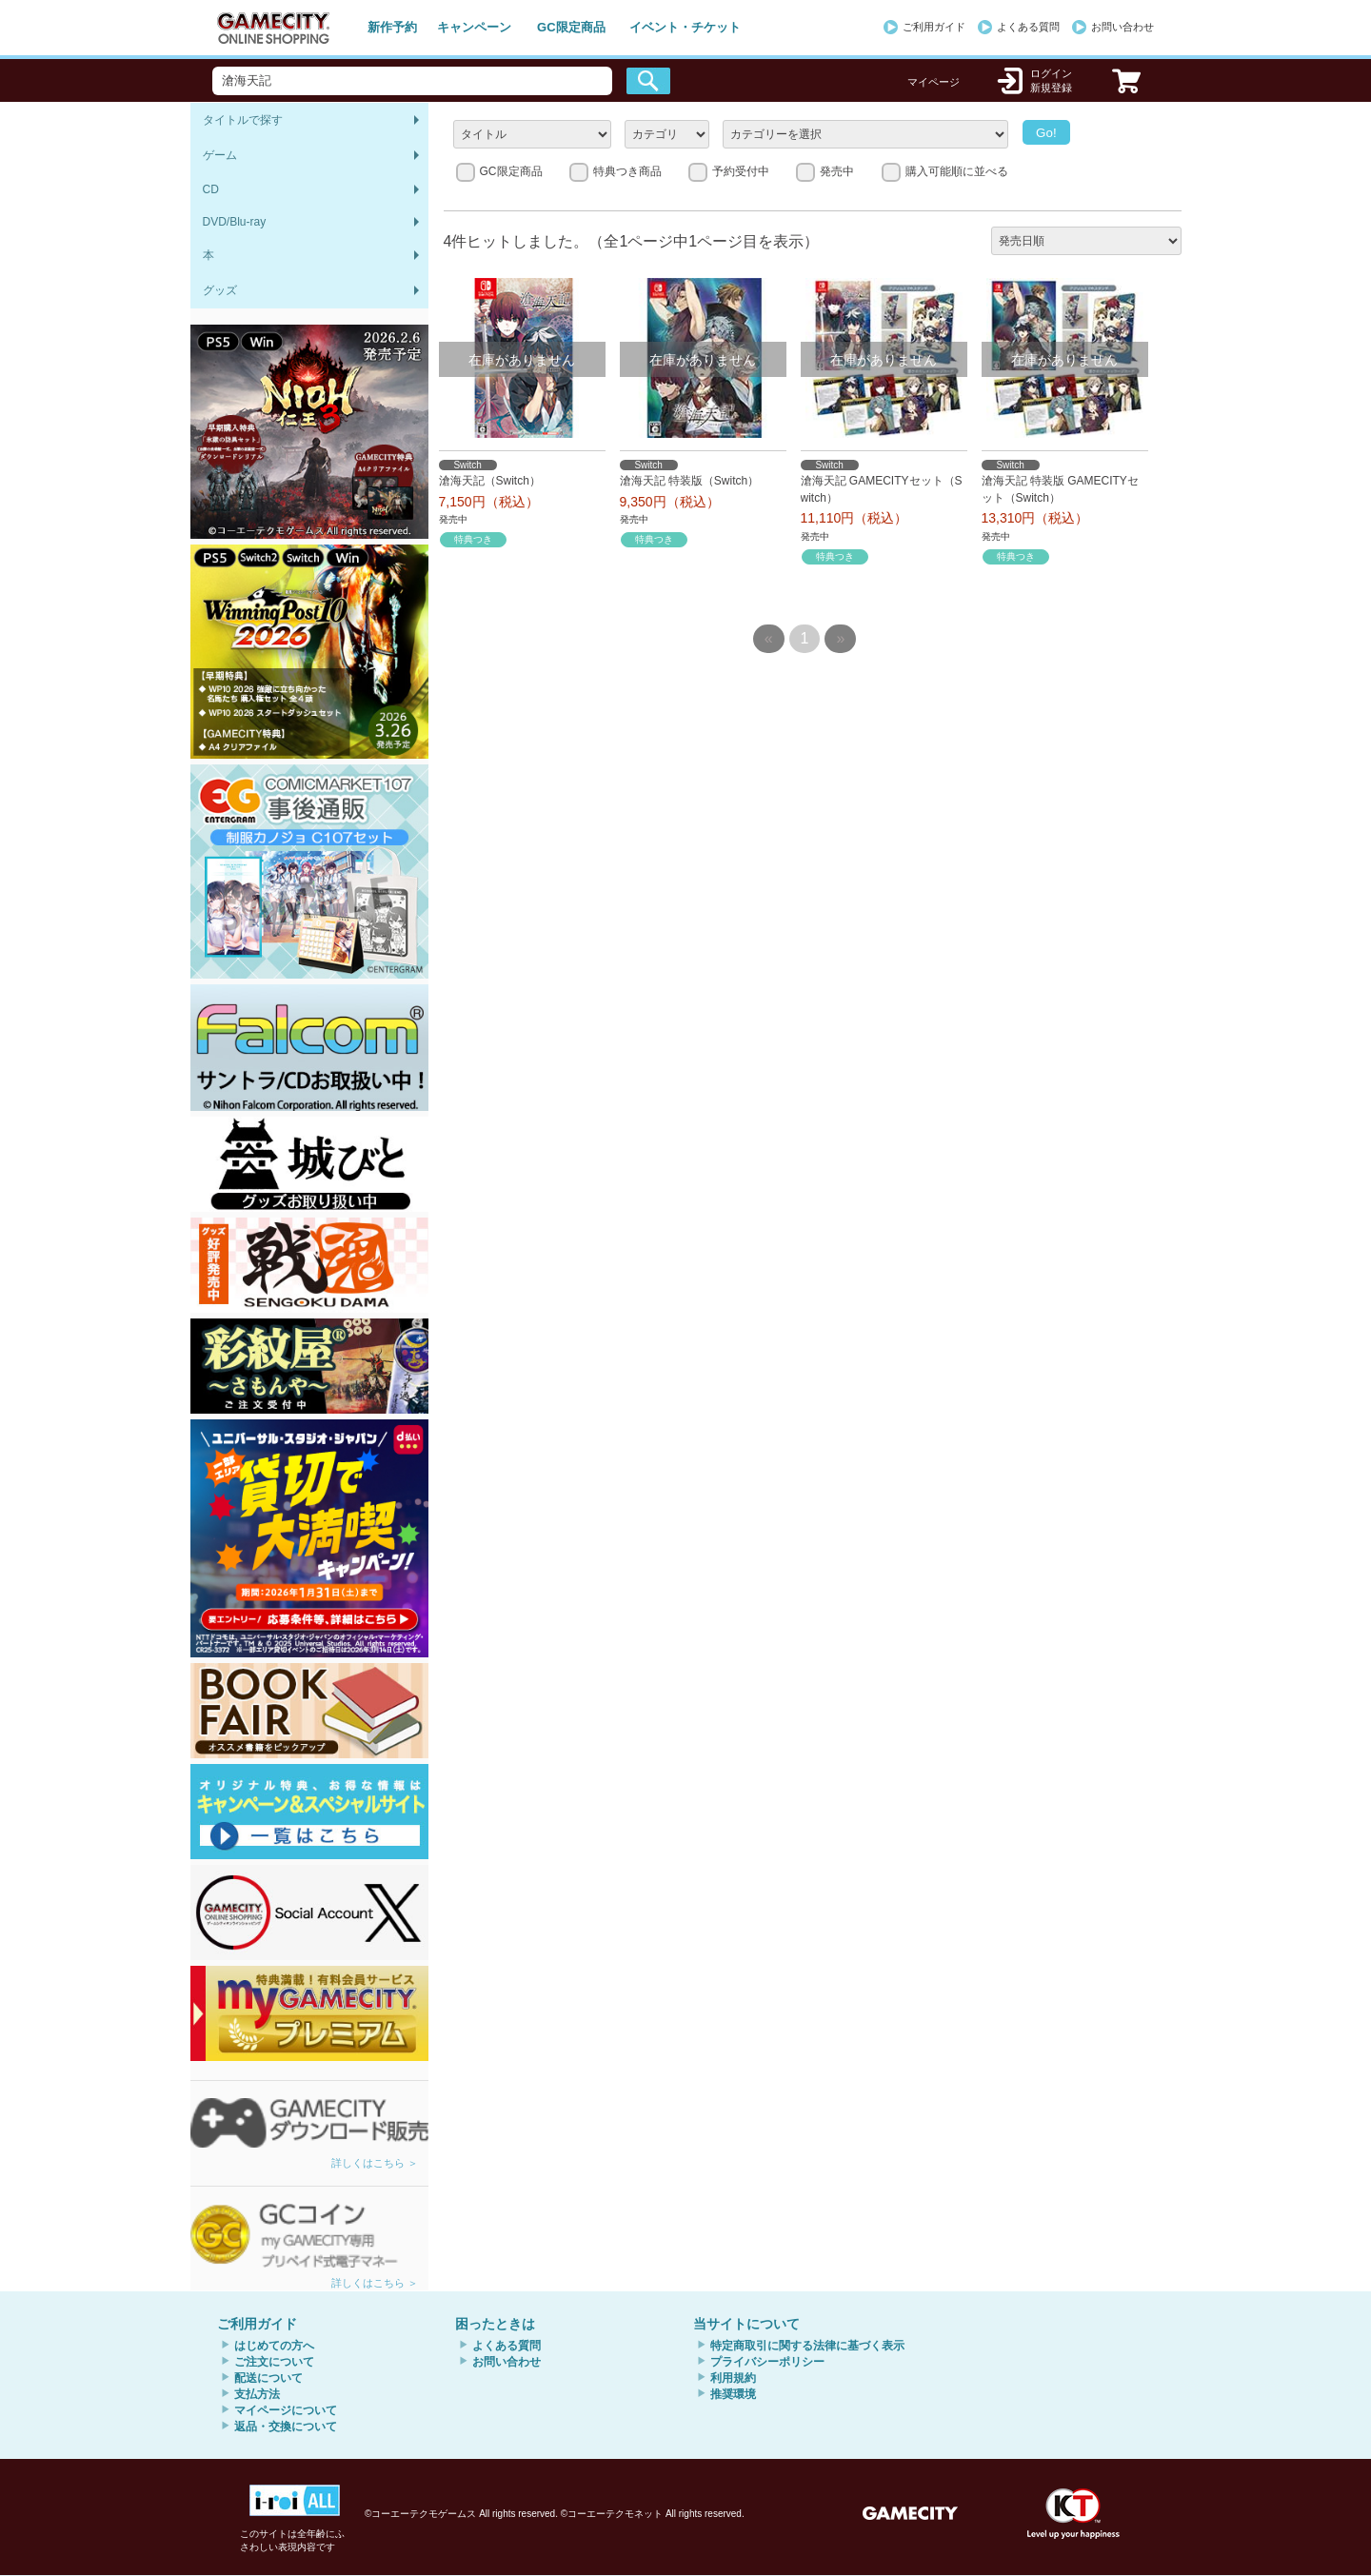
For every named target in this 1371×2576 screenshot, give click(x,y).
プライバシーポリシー (767, 2361)
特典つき (473, 539)
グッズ (220, 290)
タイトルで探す (243, 120)
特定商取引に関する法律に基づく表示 (807, 2345)
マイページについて (285, 2410)
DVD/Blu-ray (235, 221)
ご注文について (274, 2361)
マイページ (933, 82)
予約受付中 (740, 171)
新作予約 (392, 27)
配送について (268, 2378)
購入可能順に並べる (956, 171)
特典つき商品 (627, 171)
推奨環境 (733, 2394)
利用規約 (733, 2378)
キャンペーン (474, 27)
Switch (467, 465)
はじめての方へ (274, 2345)
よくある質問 (1028, 26)
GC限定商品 (571, 27)
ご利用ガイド (934, 26)
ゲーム (220, 155)
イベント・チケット (685, 27)
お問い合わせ (1122, 26)
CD (211, 189)
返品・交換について (285, 2426)
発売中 (837, 171)
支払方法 (257, 2394)
